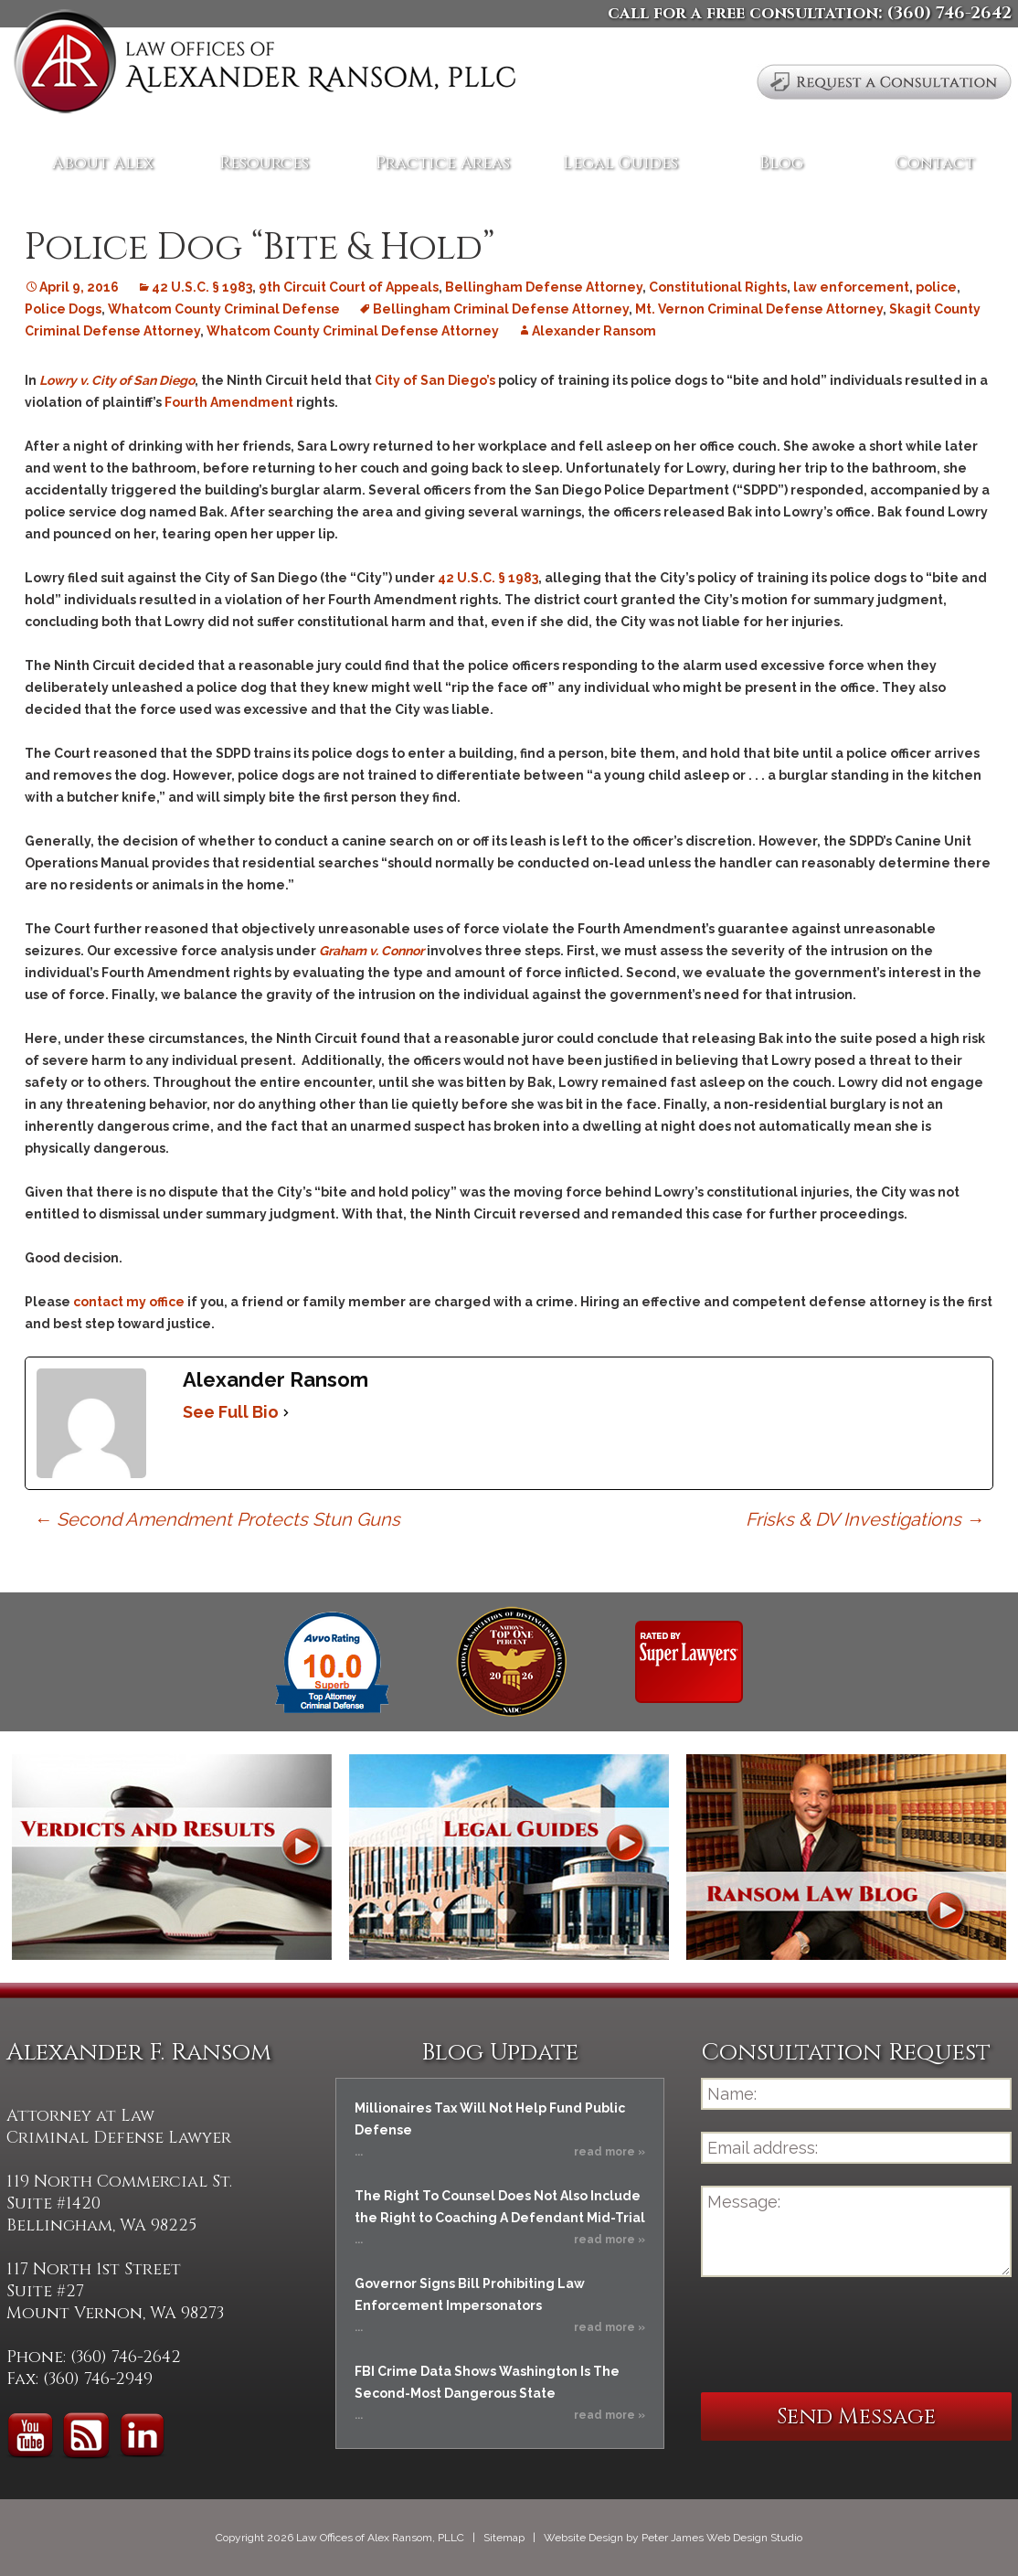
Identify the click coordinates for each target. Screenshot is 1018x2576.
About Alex (103, 163)
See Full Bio (231, 1411)
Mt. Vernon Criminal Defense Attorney (759, 309)
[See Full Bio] (286, 1412)
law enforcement (851, 287)
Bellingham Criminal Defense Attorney (501, 309)
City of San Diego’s (435, 380)
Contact (935, 163)
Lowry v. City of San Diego (117, 380)
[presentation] (840, 2334)
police (936, 287)
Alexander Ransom (594, 331)
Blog (781, 163)
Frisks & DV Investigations (865, 1519)
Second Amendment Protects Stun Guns (217, 1519)
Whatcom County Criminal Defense (224, 309)
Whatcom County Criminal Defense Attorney (353, 331)
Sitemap (504, 2537)
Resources (264, 163)
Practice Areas (443, 163)
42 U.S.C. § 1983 (202, 287)
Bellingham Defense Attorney (543, 287)
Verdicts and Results (172, 1857)
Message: (856, 2231)
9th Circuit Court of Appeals (349, 287)
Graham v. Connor (371, 950)
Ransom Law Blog (846, 1857)
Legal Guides (620, 163)
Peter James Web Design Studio (722, 2537)
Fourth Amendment (230, 402)
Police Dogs (63, 309)
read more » (609, 2151)
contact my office (129, 1301)
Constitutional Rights (718, 287)
